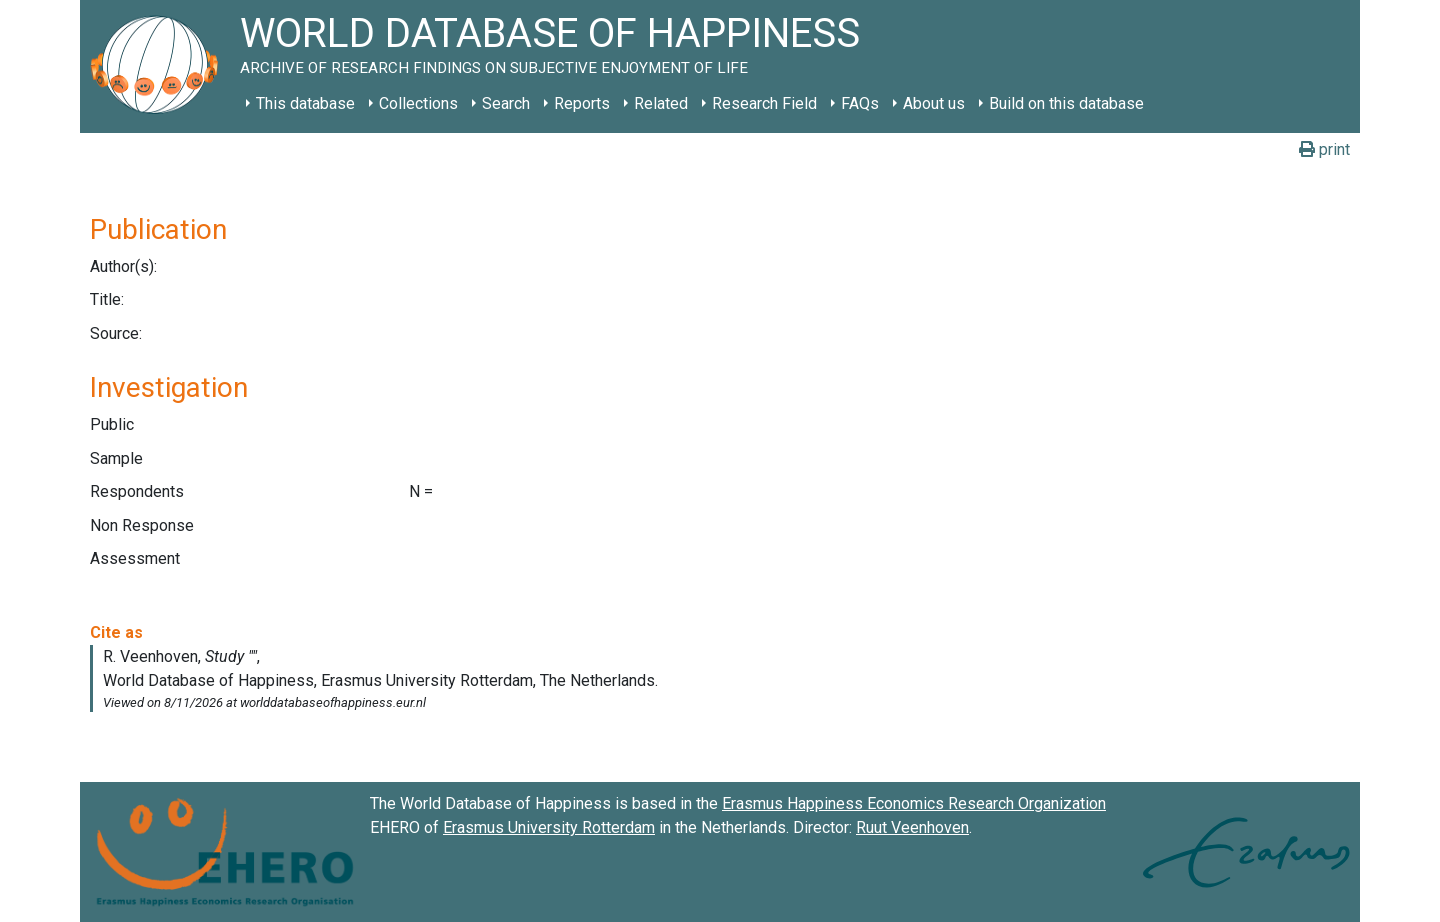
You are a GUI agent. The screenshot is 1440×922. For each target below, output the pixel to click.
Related (661, 103)
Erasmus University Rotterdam (549, 827)
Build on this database (1066, 103)
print (1324, 149)
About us (934, 103)
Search (506, 103)
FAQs (860, 103)
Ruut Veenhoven (912, 827)
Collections (418, 103)
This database (305, 103)
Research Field (764, 103)
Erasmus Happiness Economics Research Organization (914, 803)
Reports (582, 103)
